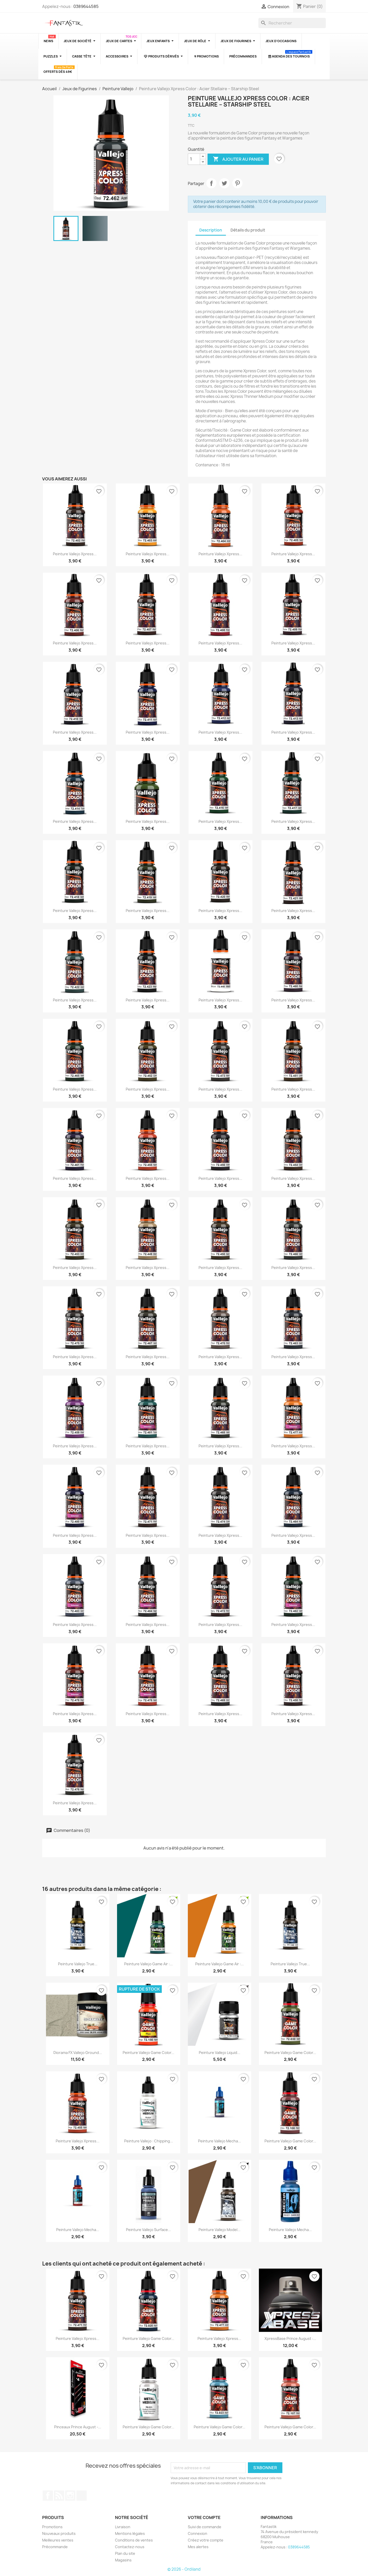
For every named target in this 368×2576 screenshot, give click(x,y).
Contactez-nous (129, 2546)
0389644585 (86, 6)
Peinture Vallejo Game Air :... (148, 1963)
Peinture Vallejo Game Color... (148, 2052)
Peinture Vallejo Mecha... (219, 2141)
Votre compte (204, 2517)
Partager (211, 183)
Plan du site (125, 2553)
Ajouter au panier (238, 159)
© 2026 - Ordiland (184, 2569)
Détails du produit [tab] (248, 230)
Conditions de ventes (134, 2540)
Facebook (48, 2495)
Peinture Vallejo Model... (219, 2229)
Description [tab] (210, 230)
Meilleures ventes (57, 2540)
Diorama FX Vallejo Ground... (77, 2052)
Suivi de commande (204, 2526)
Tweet (224, 183)
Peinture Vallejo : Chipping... (148, 2141)
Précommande (55, 2546)
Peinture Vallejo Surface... (148, 2229)
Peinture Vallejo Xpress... (75, 553)
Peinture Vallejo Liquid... (219, 2052)
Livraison (122, 2526)
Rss (59, 2495)
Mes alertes (198, 2546)
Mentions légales (130, 2533)
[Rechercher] (292, 23)
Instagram (70, 2495)
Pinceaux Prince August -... (77, 2426)
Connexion (197, 2533)
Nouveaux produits (59, 2533)
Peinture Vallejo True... (77, 1963)
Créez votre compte (205, 2540)
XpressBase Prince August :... (290, 2338)
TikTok (81, 2495)
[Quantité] (194, 159)
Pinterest (237, 183)
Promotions (52, 2526)
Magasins (123, 2560)
